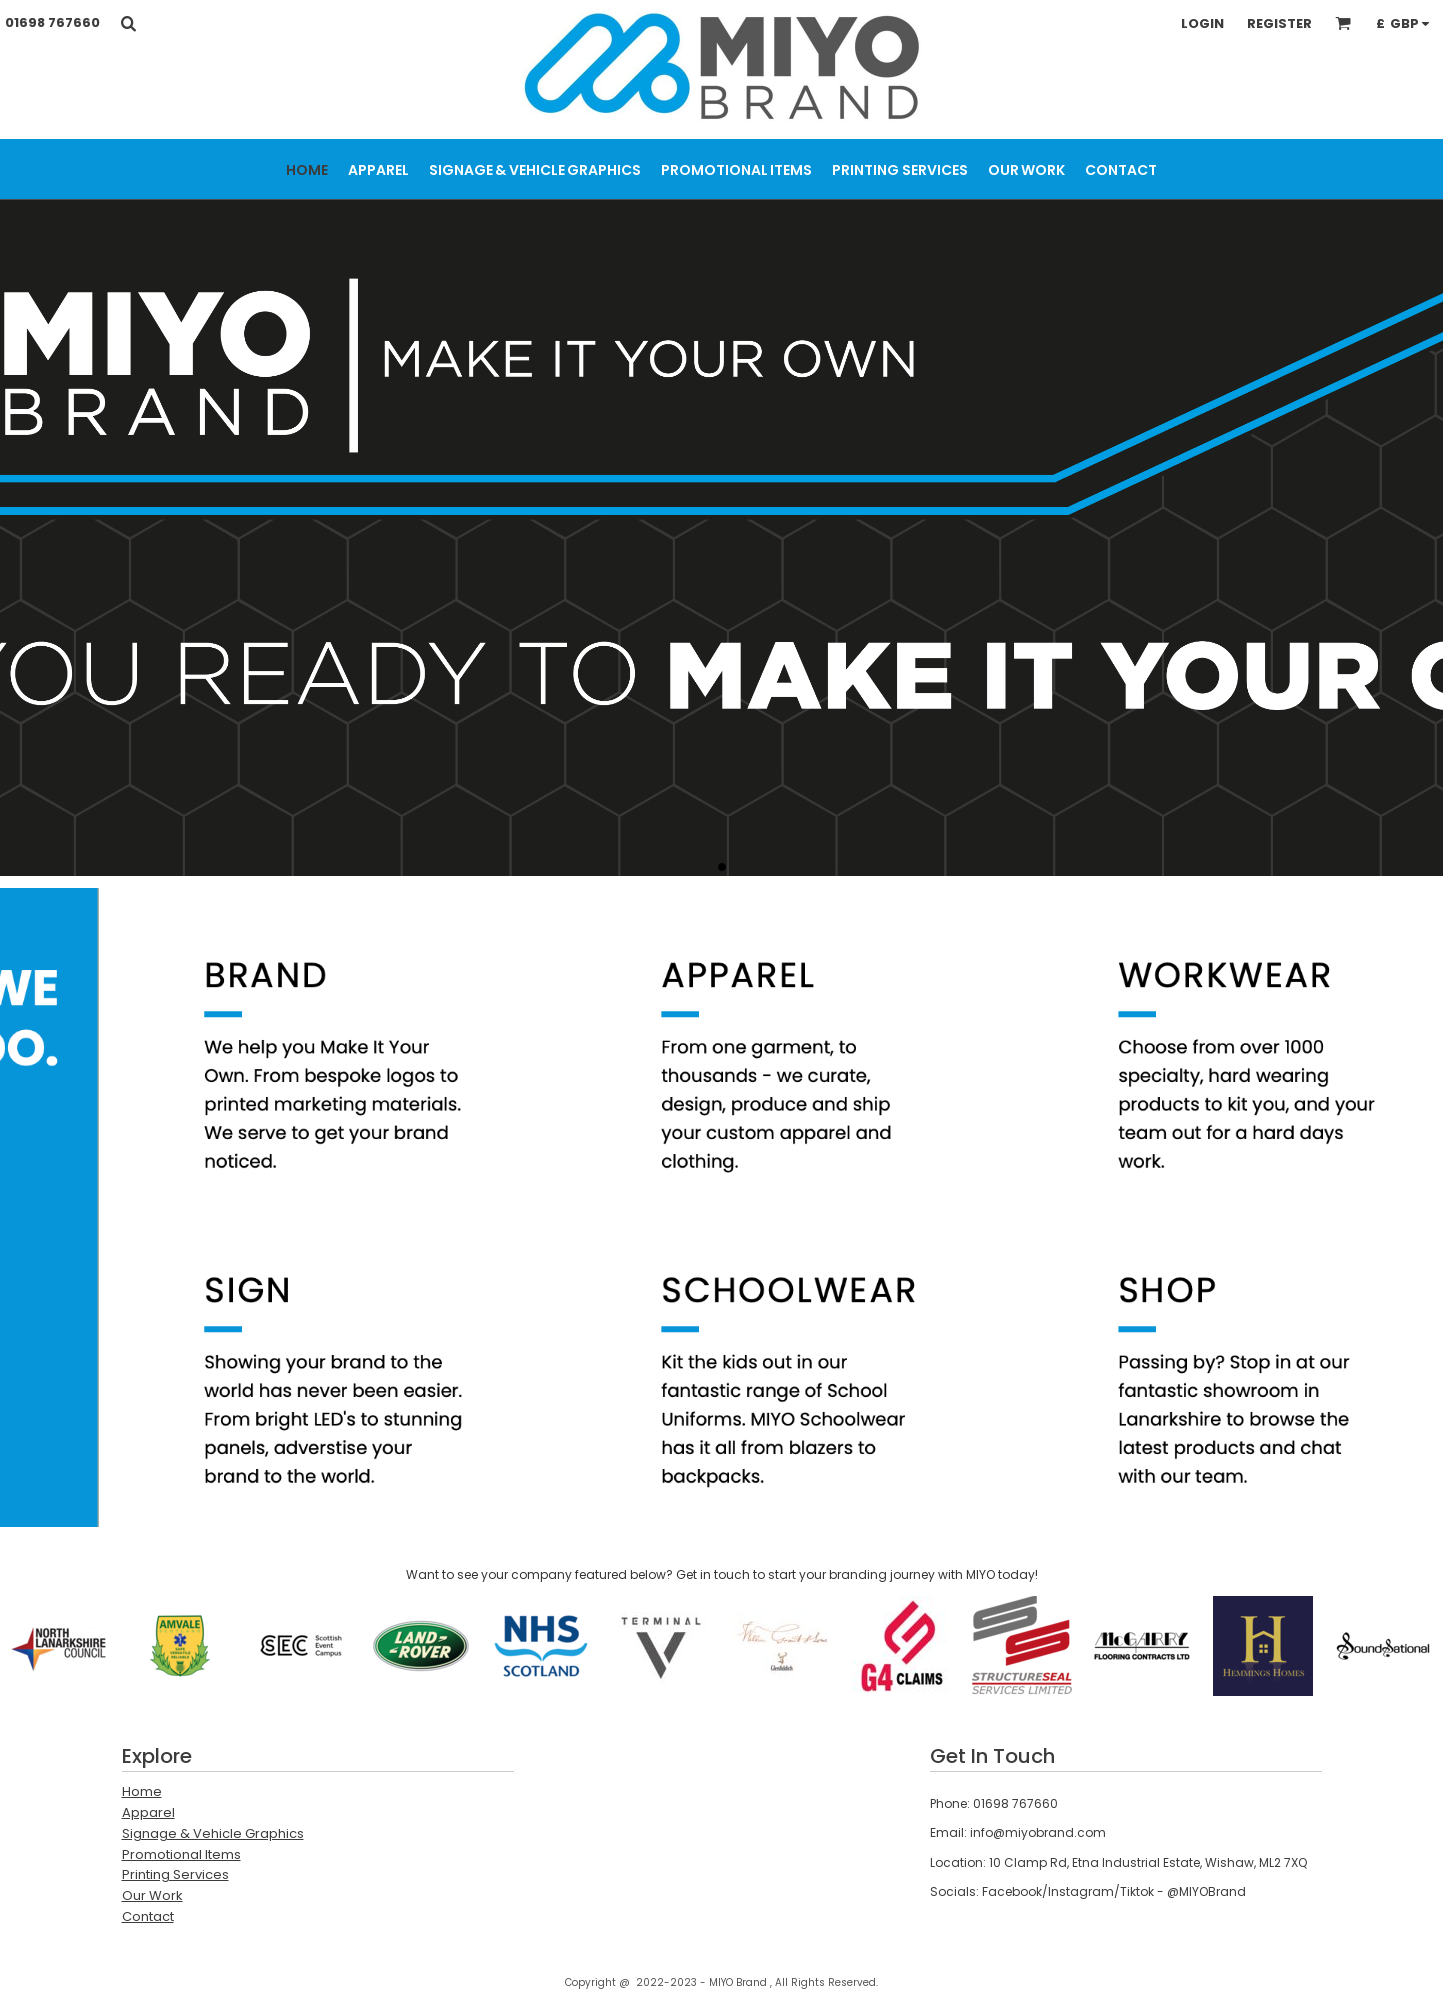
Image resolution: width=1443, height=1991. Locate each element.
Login (1202, 23)
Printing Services (175, 1874)
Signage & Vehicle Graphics (213, 1833)
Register (1279, 23)
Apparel (148, 1812)
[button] (128, 23)
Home (142, 1791)
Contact (148, 1916)
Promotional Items (181, 1854)
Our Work (152, 1895)
